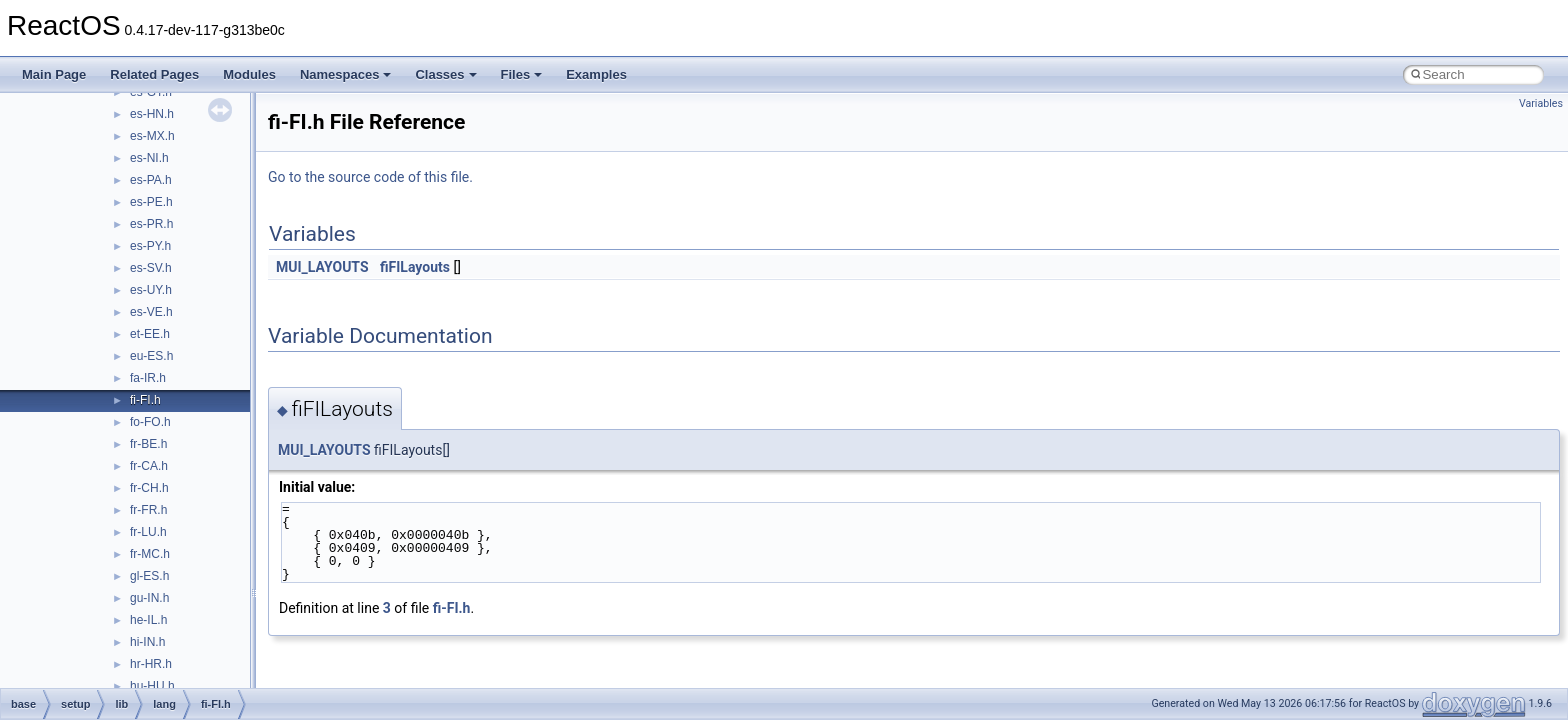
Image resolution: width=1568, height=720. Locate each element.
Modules (249, 74)
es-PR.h (151, 224)
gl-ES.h (149, 576)
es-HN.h (152, 114)
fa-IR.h (148, 378)
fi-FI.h (145, 400)
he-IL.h (148, 620)
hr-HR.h (151, 664)
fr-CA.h (149, 466)
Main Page (54, 74)
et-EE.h (150, 334)
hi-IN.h (147, 642)
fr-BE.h (148, 444)
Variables (1541, 103)
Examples (596, 74)
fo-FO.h (150, 422)
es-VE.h (151, 312)
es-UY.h (151, 290)
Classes (445, 74)
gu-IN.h (149, 598)
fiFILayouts (415, 267)
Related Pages (154, 74)
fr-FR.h (148, 510)
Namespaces (346, 74)
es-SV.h (151, 268)
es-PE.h (151, 202)
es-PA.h (151, 180)
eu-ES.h (151, 356)
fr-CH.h (149, 488)
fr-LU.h (148, 532)
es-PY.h (150, 246)
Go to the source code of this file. (370, 177)
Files (522, 74)
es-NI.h (149, 158)
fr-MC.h (150, 554)
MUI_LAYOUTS (322, 267)
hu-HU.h (152, 686)
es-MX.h (152, 136)
